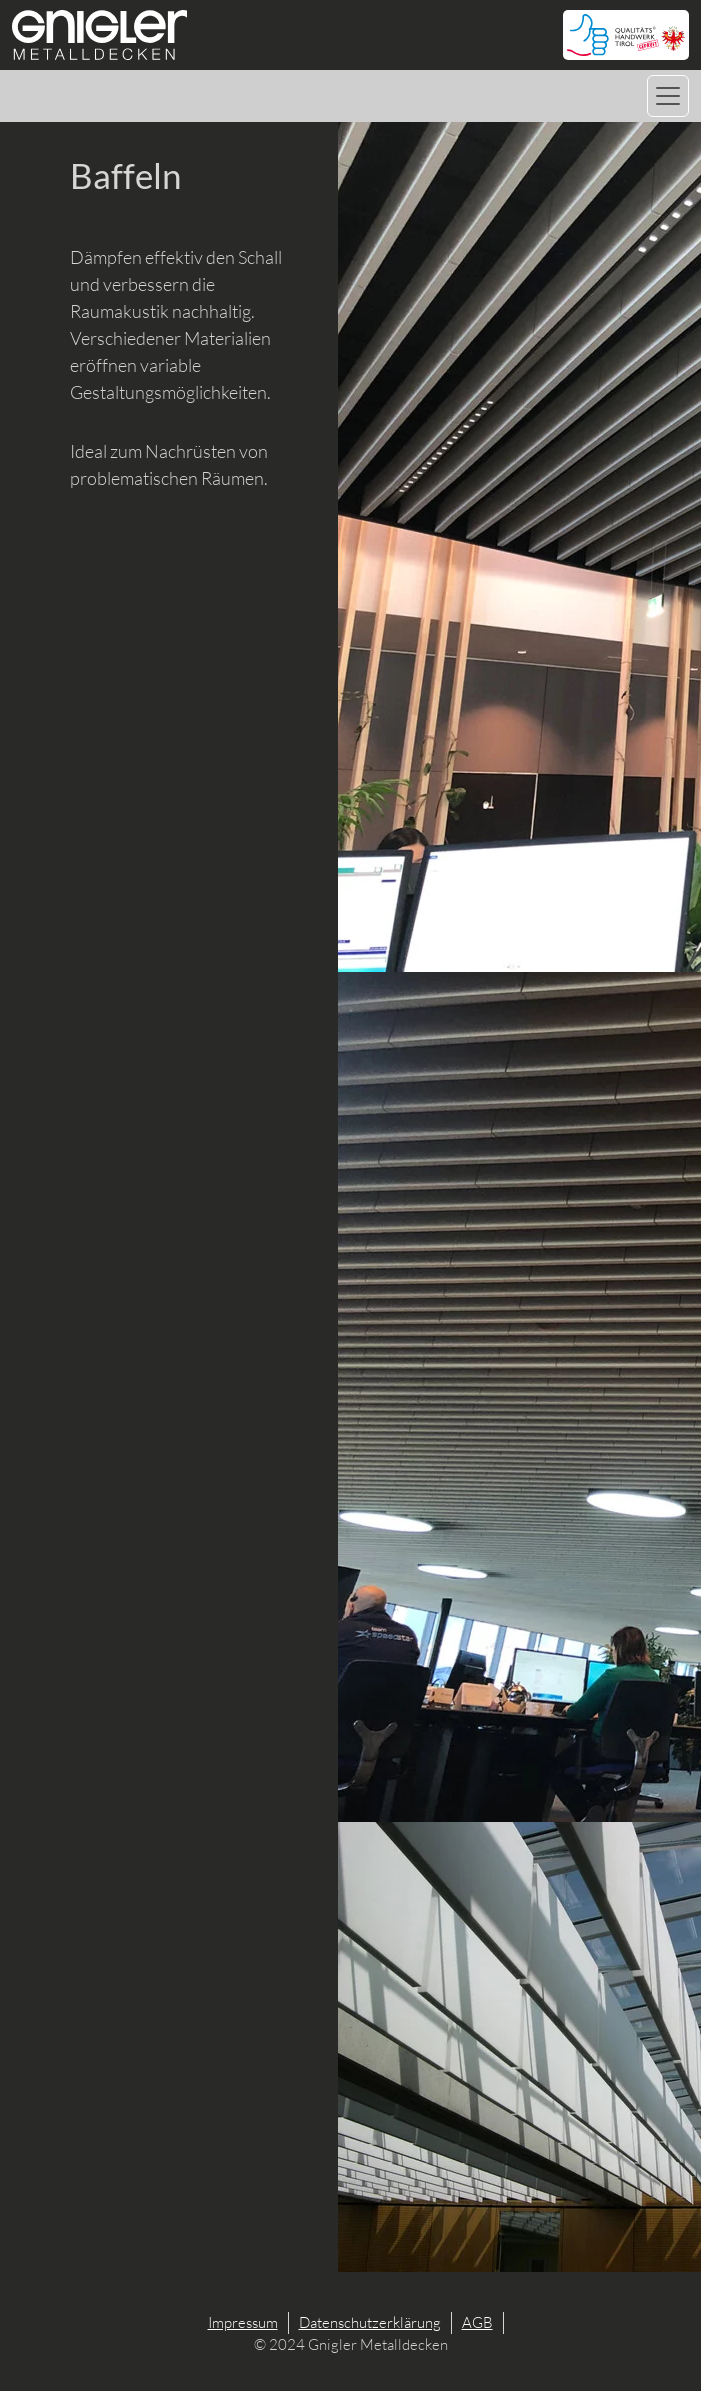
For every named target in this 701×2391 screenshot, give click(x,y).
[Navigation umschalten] (668, 96)
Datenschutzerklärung (370, 2322)
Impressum (243, 2322)
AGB (477, 2322)
